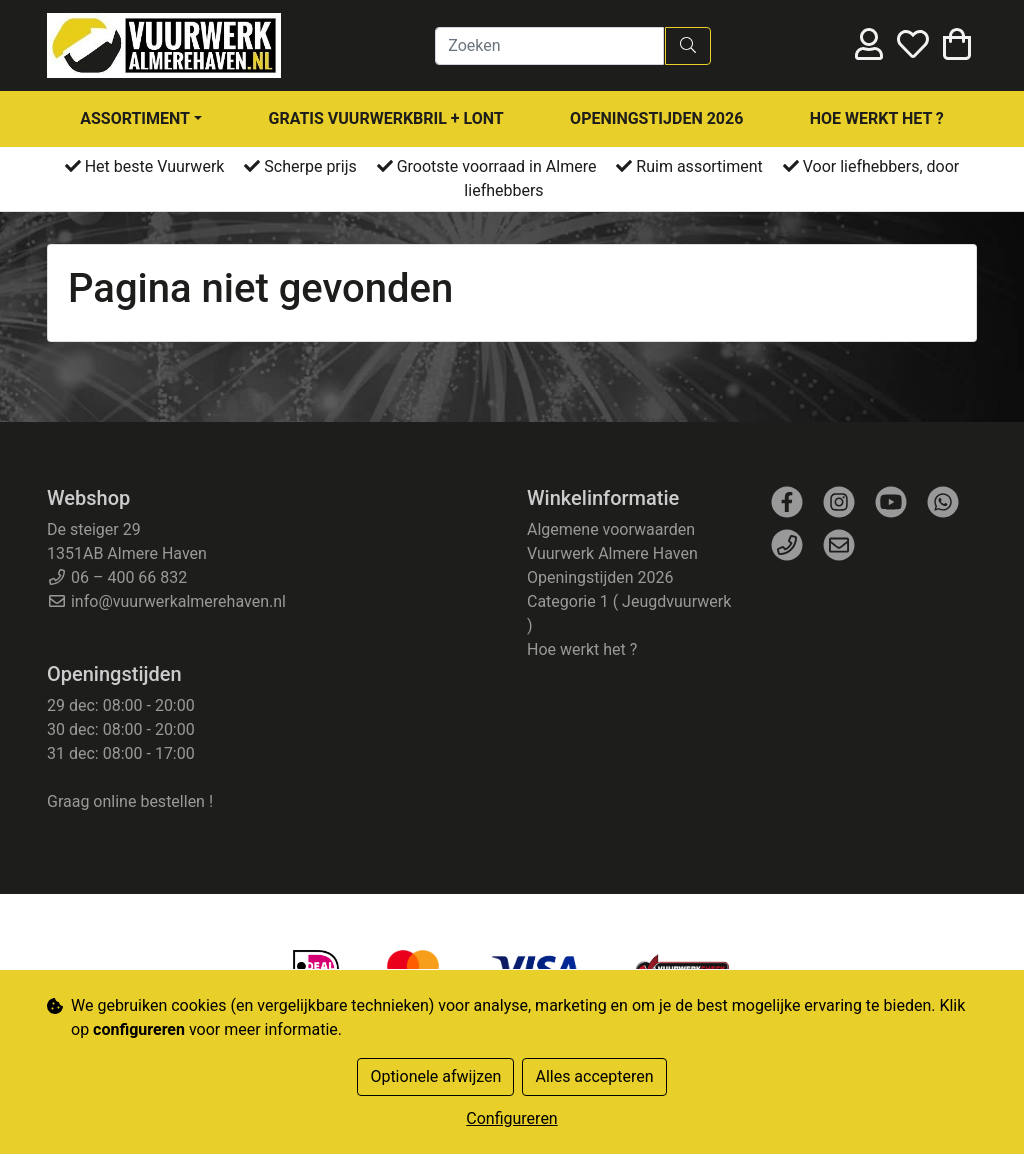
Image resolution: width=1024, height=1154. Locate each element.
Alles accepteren (594, 1076)
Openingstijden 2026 (656, 118)
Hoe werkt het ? (877, 118)
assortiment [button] (135, 118)
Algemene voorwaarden (611, 529)
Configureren (511, 1118)
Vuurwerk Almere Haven (612, 553)
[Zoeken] (549, 46)
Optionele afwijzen (435, 1076)
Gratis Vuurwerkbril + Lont (386, 118)
